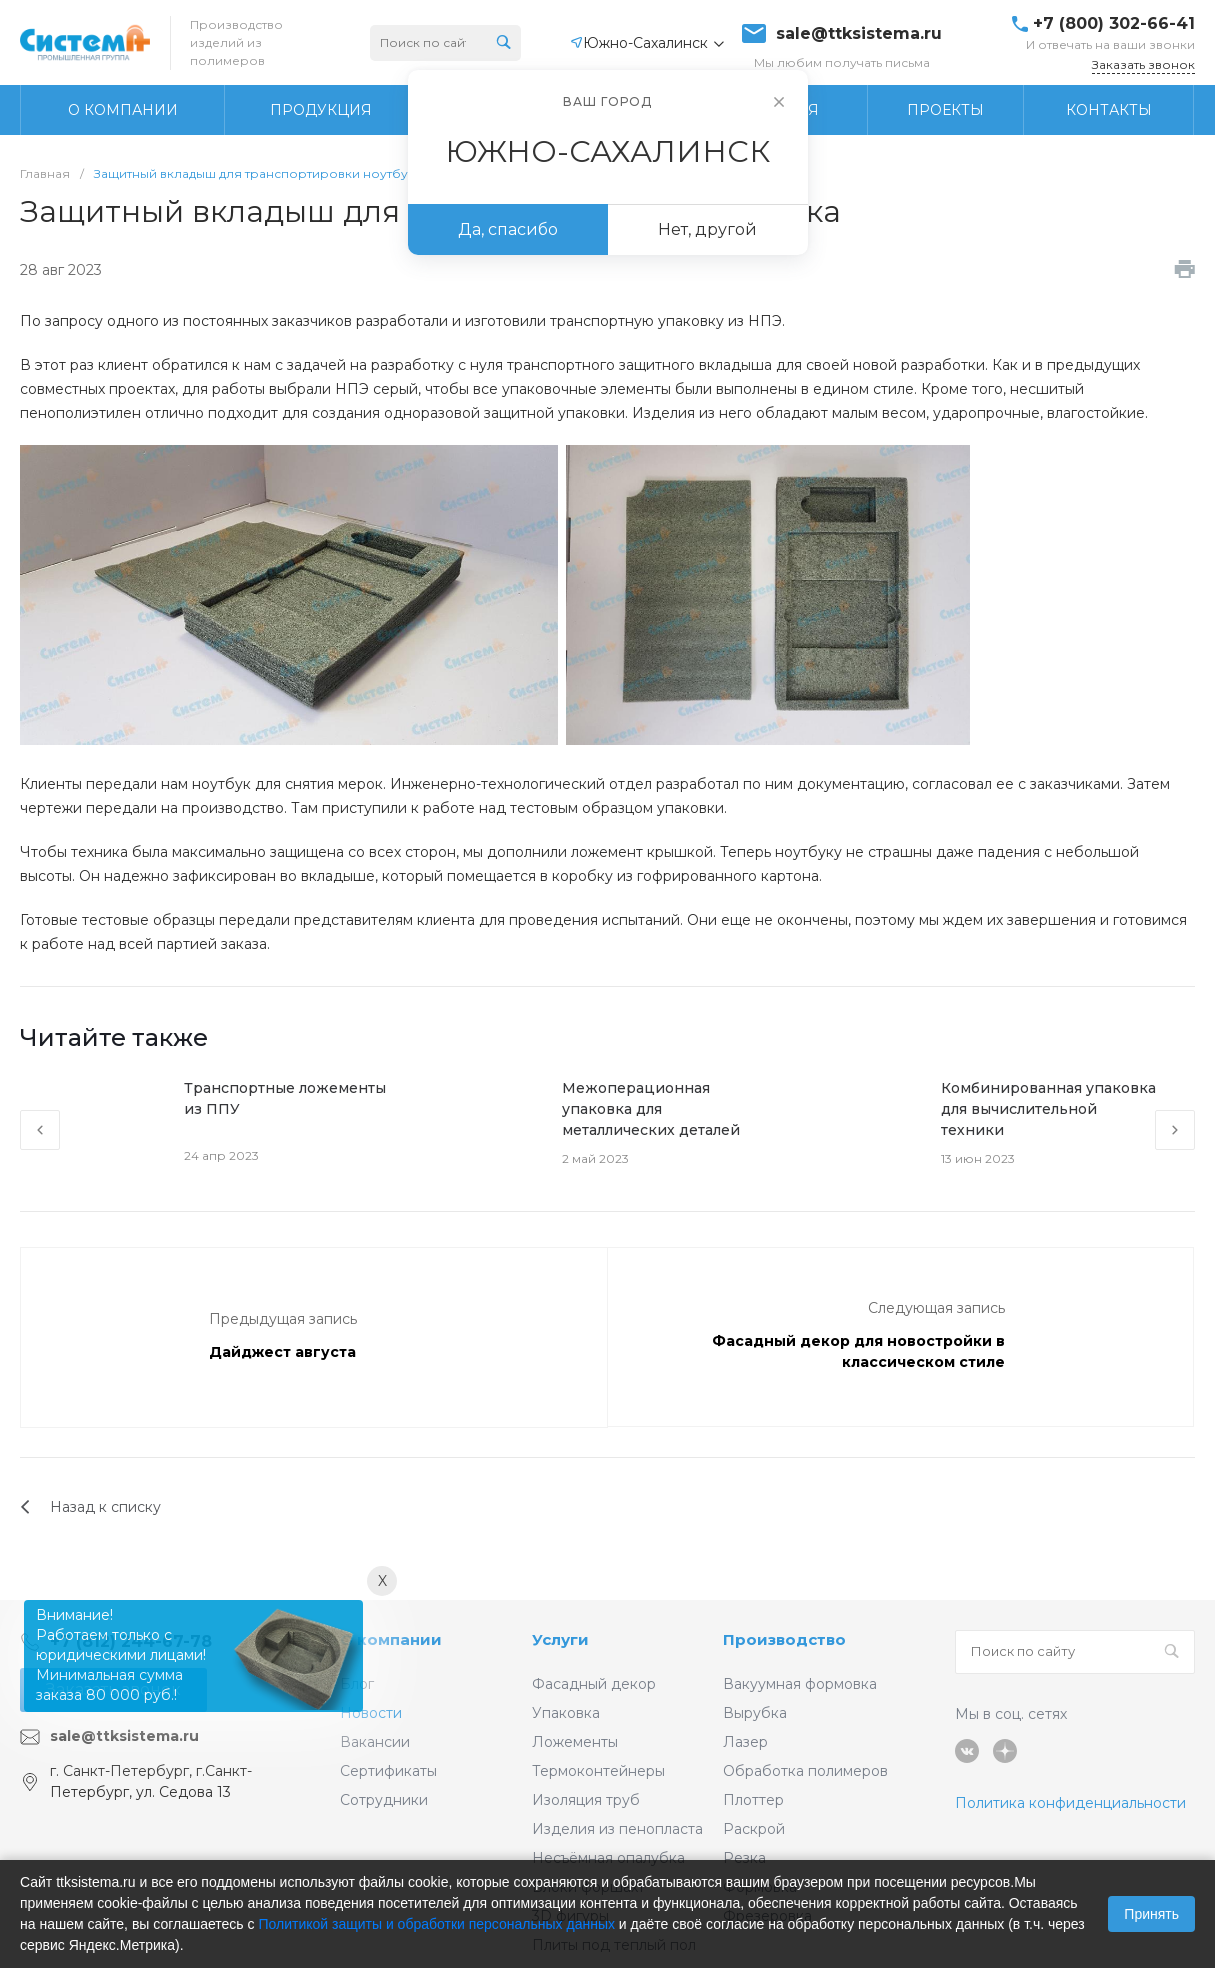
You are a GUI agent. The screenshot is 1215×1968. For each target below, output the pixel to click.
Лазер (745, 1742)
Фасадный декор (594, 1684)
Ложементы (575, 1742)
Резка (744, 1858)
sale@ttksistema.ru (859, 34)
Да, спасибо (508, 229)
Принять (1151, 1914)
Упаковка (566, 1713)
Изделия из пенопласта (617, 1829)
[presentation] (40, 1130)
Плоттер (753, 1800)
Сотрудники (384, 1800)
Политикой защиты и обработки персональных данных (436, 1924)
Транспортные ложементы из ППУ (285, 1098)
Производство (784, 1639)
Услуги (560, 1639)
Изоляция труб (586, 1800)
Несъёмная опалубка (608, 1858)
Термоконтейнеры (598, 1771)
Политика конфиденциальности (1070, 1803)
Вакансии (375, 1742)
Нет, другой (707, 229)
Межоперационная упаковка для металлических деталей (651, 1109)
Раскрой (754, 1829)
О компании (391, 1639)
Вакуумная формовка (800, 1684)
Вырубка (755, 1713)
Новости (371, 1713)
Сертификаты (388, 1771)
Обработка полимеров (805, 1771)
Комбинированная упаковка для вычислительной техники (1048, 1109)
